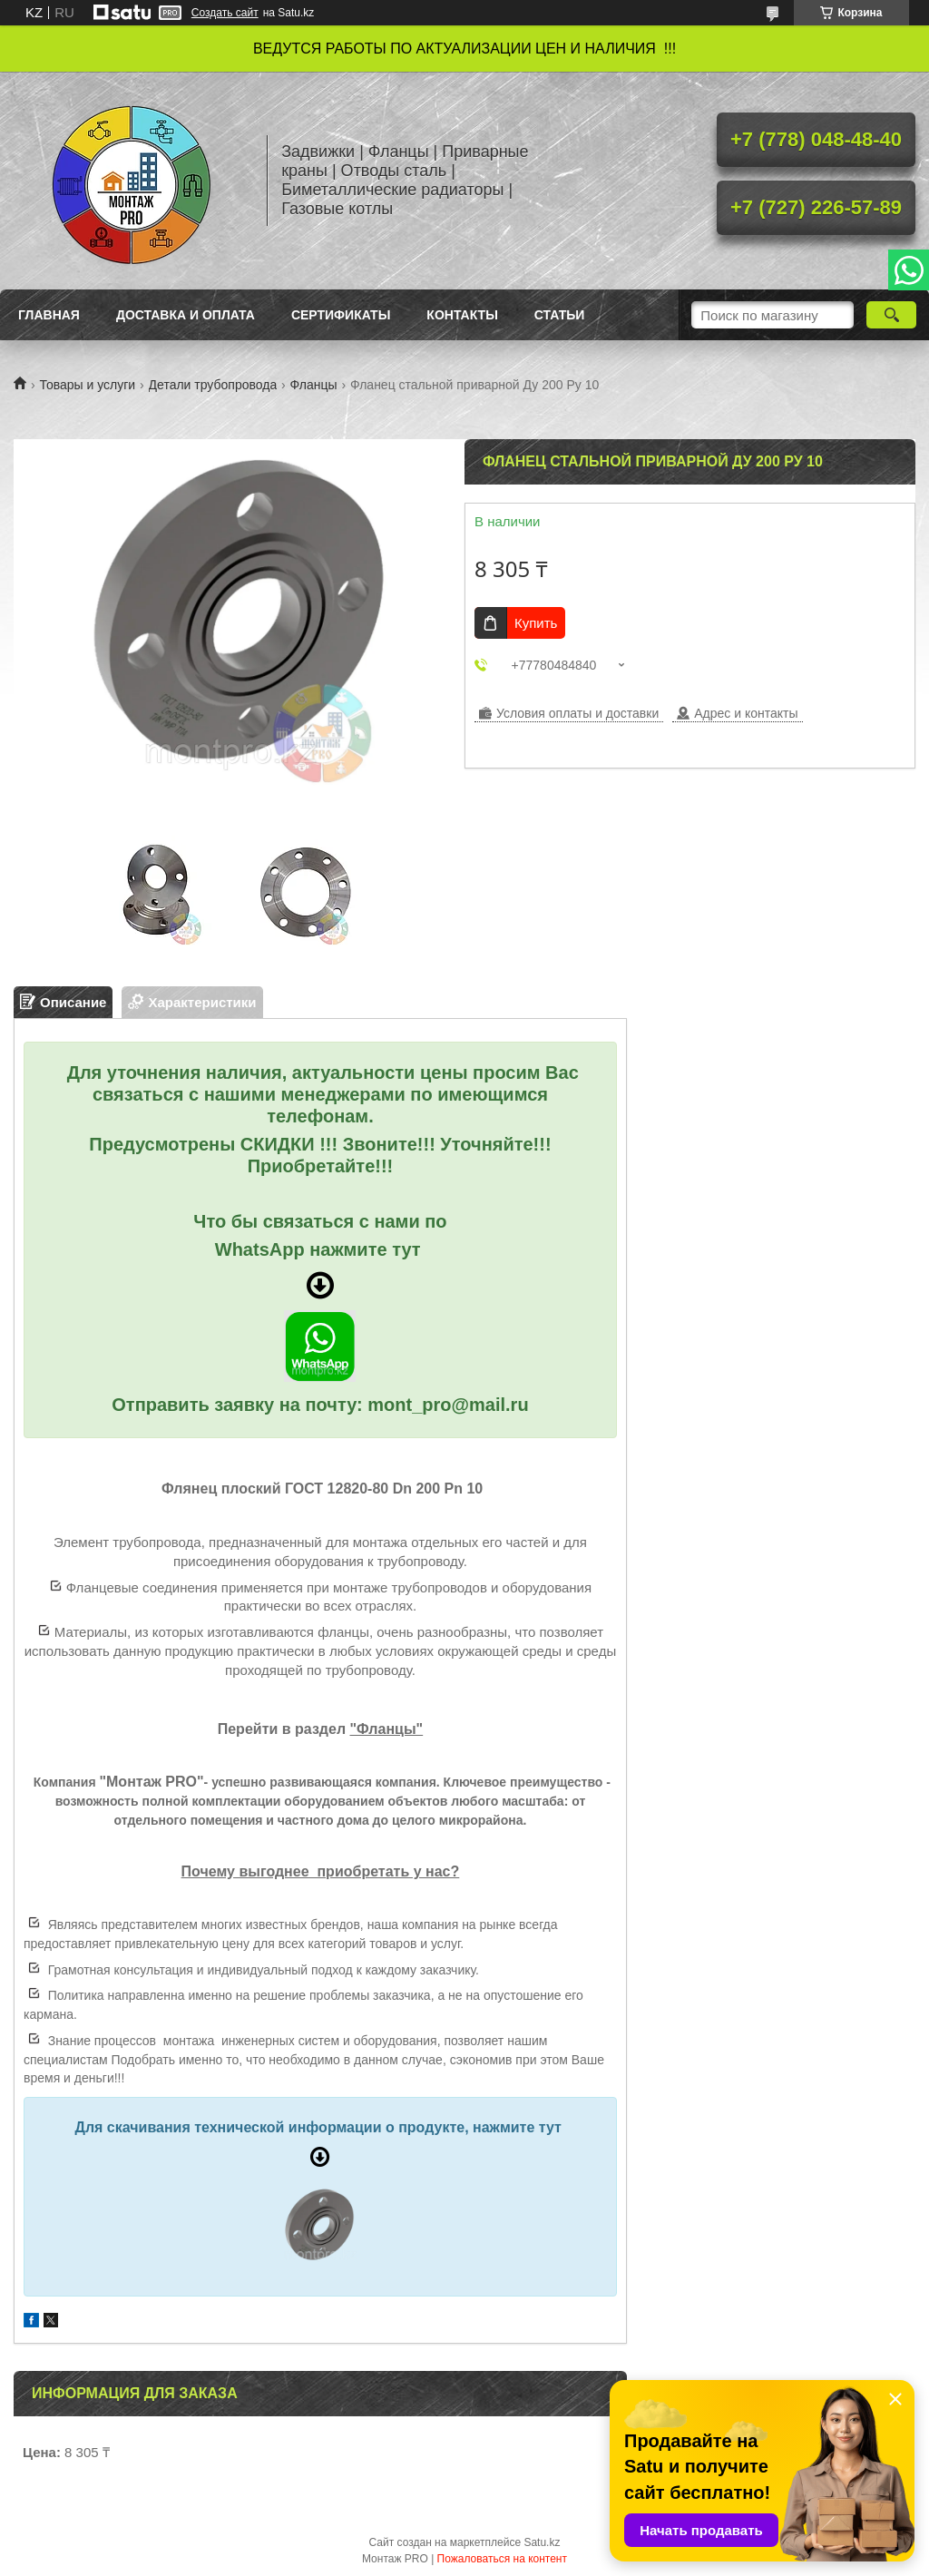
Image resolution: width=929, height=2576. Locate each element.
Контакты (461, 315)
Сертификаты (340, 315)
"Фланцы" (387, 1729)
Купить (535, 623)
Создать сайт (225, 12)
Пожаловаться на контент (502, 2558)
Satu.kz (541, 2542)
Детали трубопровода (213, 384)
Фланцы (313, 384)
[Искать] (891, 314)
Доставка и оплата (185, 315)
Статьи (559, 315)
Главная (49, 315)
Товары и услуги (87, 384)
